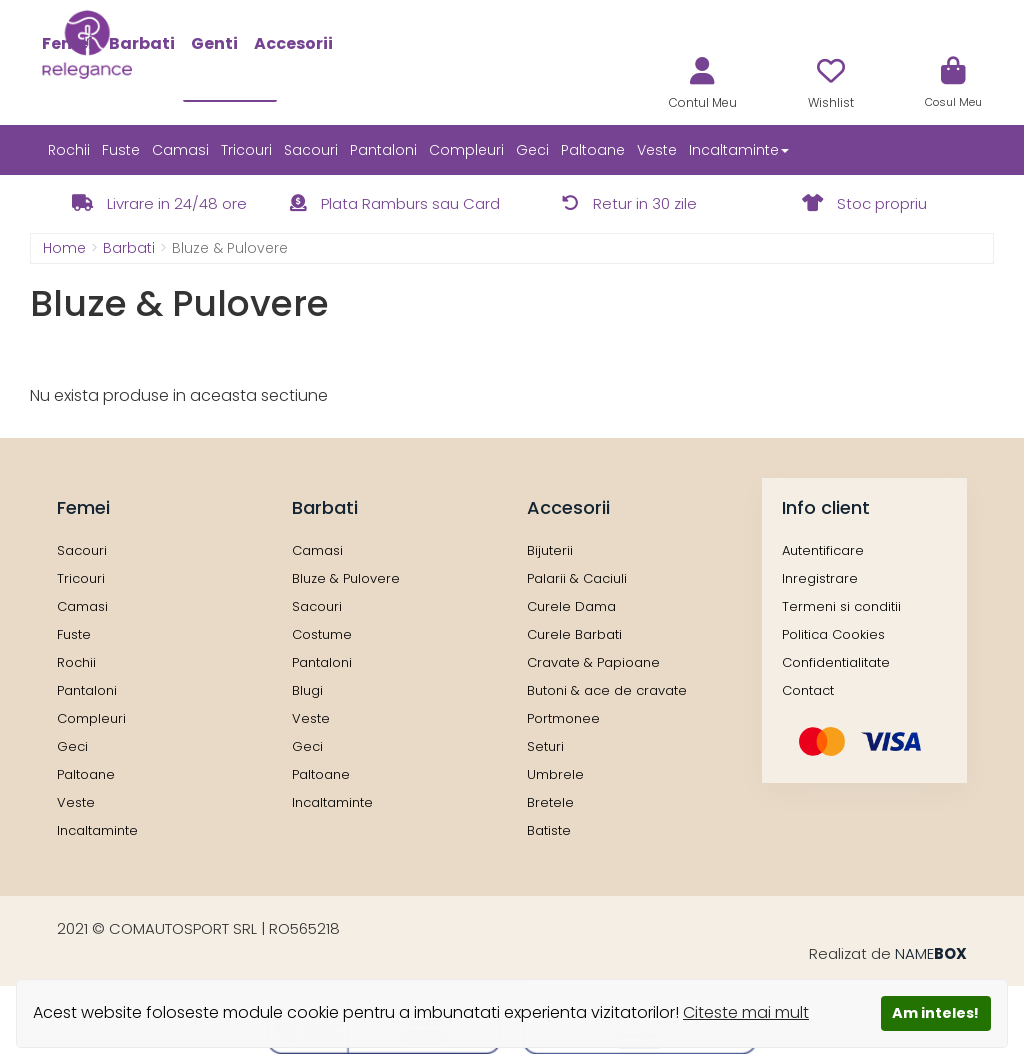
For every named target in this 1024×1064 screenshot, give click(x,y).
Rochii (69, 150)
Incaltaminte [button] (739, 150)
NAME (931, 953)
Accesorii (293, 43)
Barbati (142, 43)
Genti (214, 43)
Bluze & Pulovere (346, 578)
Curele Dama (571, 606)
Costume (322, 634)
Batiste (549, 830)
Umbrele (555, 774)
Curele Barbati (574, 634)
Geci (532, 150)
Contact (808, 690)
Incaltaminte (97, 830)
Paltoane (593, 150)
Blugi (307, 690)
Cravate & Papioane (593, 662)
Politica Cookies (833, 634)
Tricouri (246, 150)
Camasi (180, 150)
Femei (67, 43)
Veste (657, 150)
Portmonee (563, 718)
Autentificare (823, 550)
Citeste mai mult (746, 1012)
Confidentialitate (836, 662)
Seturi (545, 746)
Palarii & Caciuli (577, 578)
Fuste (121, 150)
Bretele (550, 802)
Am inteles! (935, 1013)
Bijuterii (550, 550)
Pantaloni (383, 150)
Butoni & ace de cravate (607, 690)
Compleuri (466, 150)
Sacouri (311, 150)
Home (64, 248)
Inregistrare (820, 578)
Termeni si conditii (841, 606)
